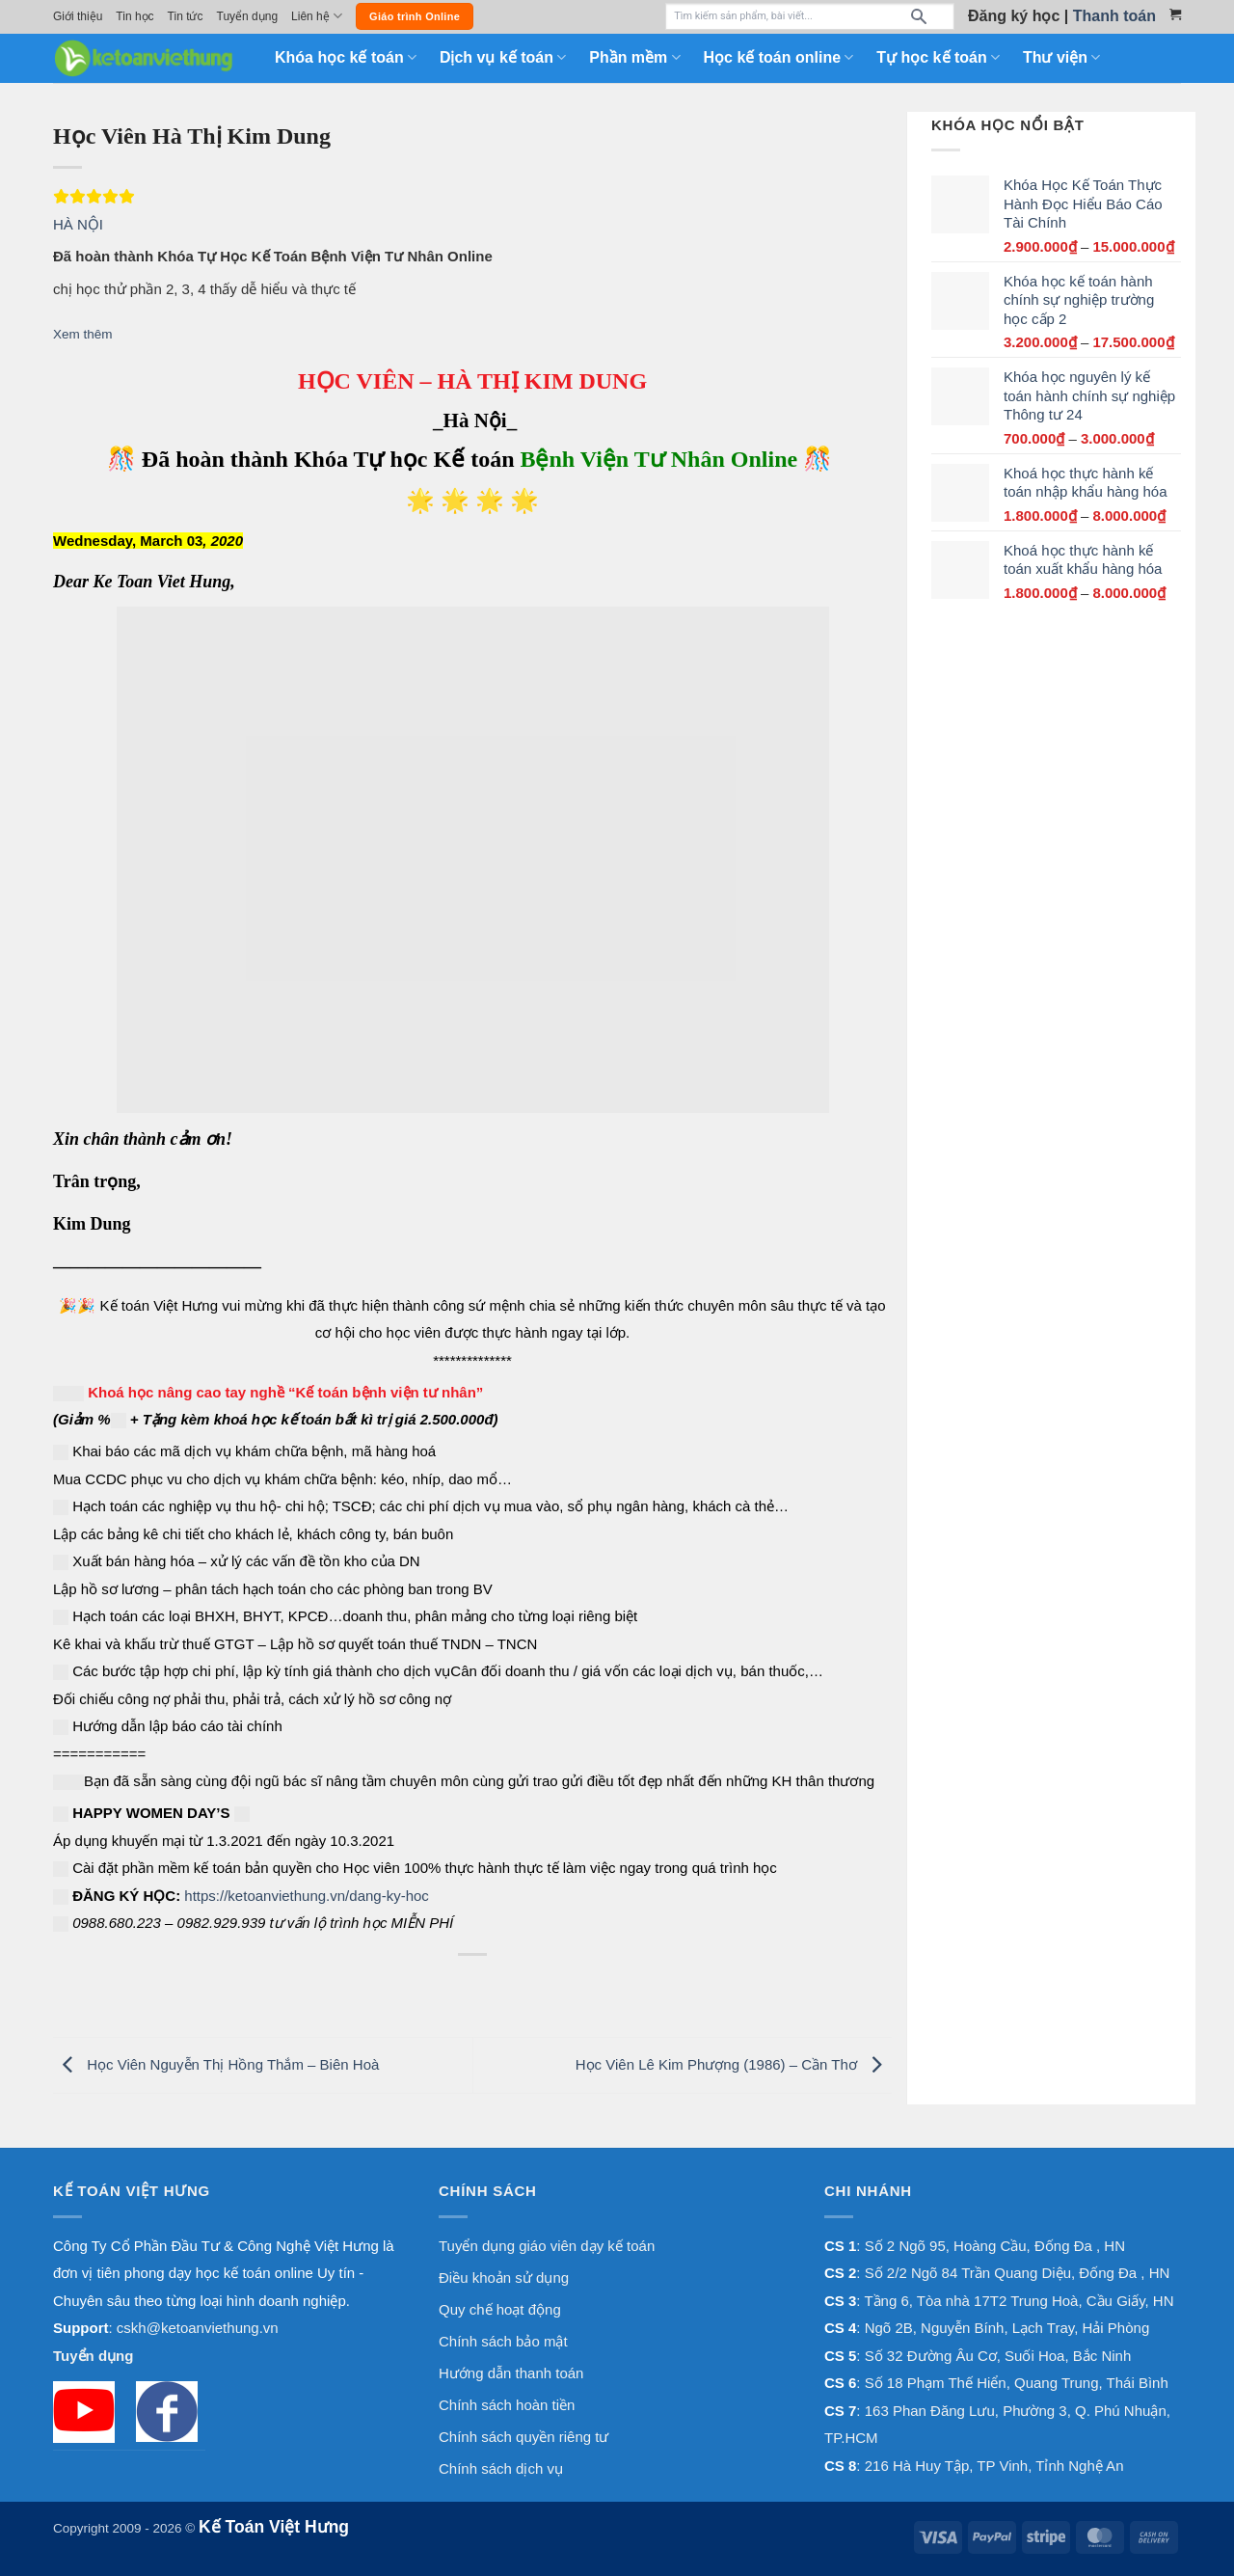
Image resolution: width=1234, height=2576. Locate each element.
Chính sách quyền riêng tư (523, 2436)
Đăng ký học (1014, 16)
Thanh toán (1114, 16)
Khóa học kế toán (345, 57)
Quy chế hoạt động (500, 2309)
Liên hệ (316, 16)
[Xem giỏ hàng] (1175, 14)
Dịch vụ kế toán (503, 57)
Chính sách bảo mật (503, 2341)
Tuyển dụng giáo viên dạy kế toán (547, 2245)
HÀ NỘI (78, 224)
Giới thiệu (77, 16)
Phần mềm (634, 57)
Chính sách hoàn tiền (507, 2405)
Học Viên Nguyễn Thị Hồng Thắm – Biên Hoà (216, 2064)
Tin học (134, 16)
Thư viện (1061, 57)
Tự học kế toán (938, 57)
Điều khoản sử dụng (504, 2277)
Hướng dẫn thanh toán (511, 2373)
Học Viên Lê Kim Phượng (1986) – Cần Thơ (734, 2064)
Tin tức (185, 16)
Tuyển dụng (248, 16)
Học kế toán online (779, 57)
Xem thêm (83, 334)
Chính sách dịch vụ (501, 2468)
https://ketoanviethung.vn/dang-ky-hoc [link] (306, 1895)
